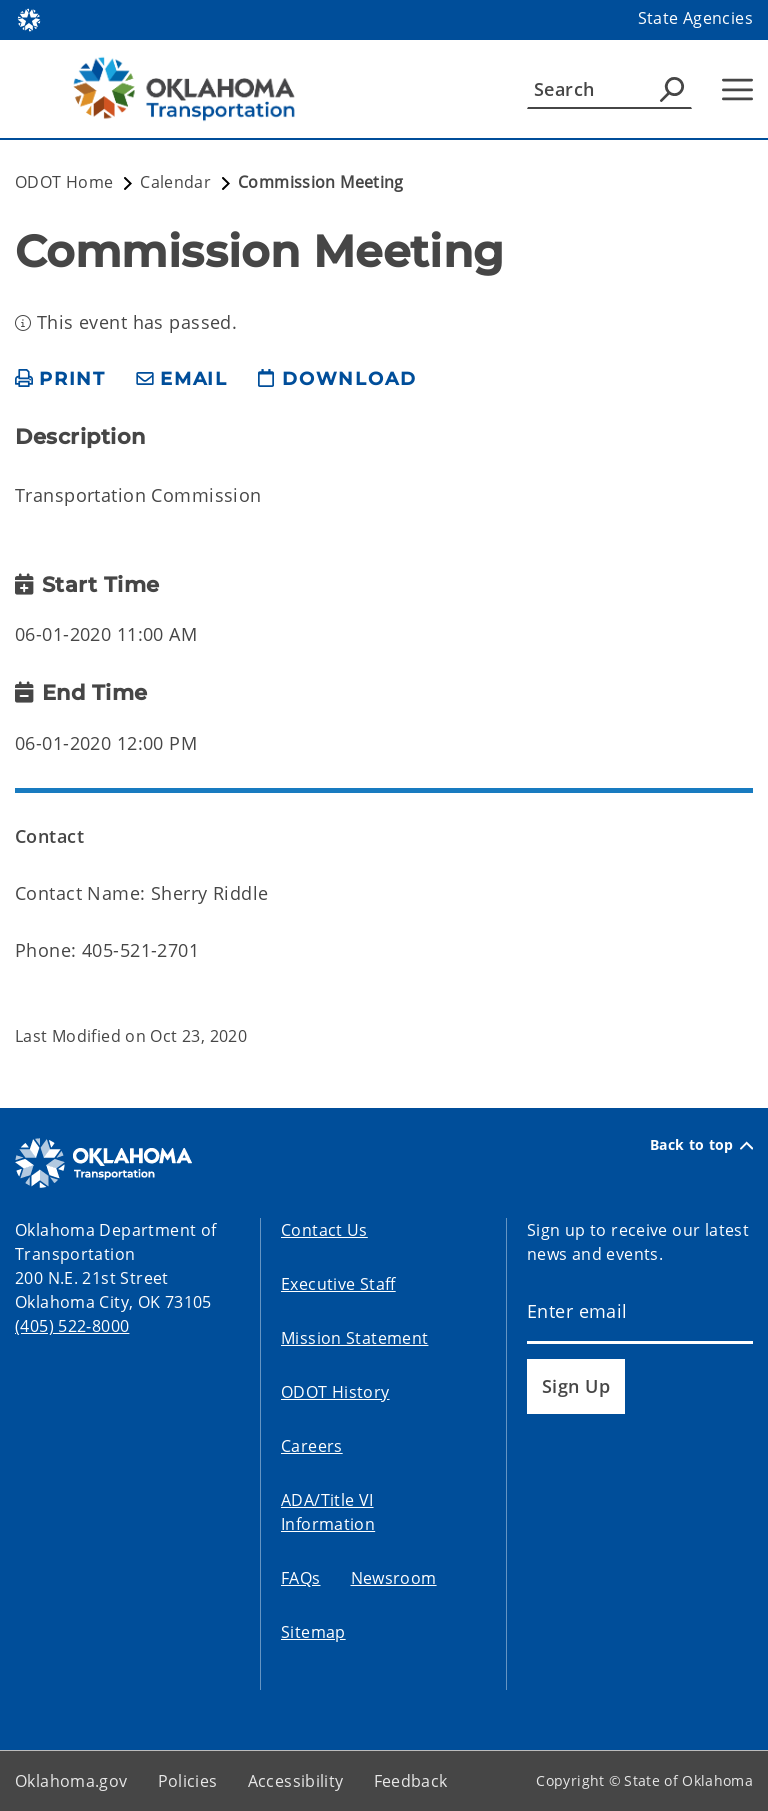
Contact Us (324, 1230)
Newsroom (394, 1578)
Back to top (701, 1145)
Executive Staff (338, 1284)
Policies (188, 1781)
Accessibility (296, 1781)
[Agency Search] (672, 89)
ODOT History (335, 1392)
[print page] (60, 379)
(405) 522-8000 (72, 1326)
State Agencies (695, 18)
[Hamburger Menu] (737, 89)
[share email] (182, 379)
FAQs (301, 1578)
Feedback (411, 1781)
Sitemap (313, 1632)
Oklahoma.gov (71, 1781)
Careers (312, 1446)
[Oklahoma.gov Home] (29, 18)
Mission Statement (354, 1338)
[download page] (337, 379)
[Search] (609, 89)
